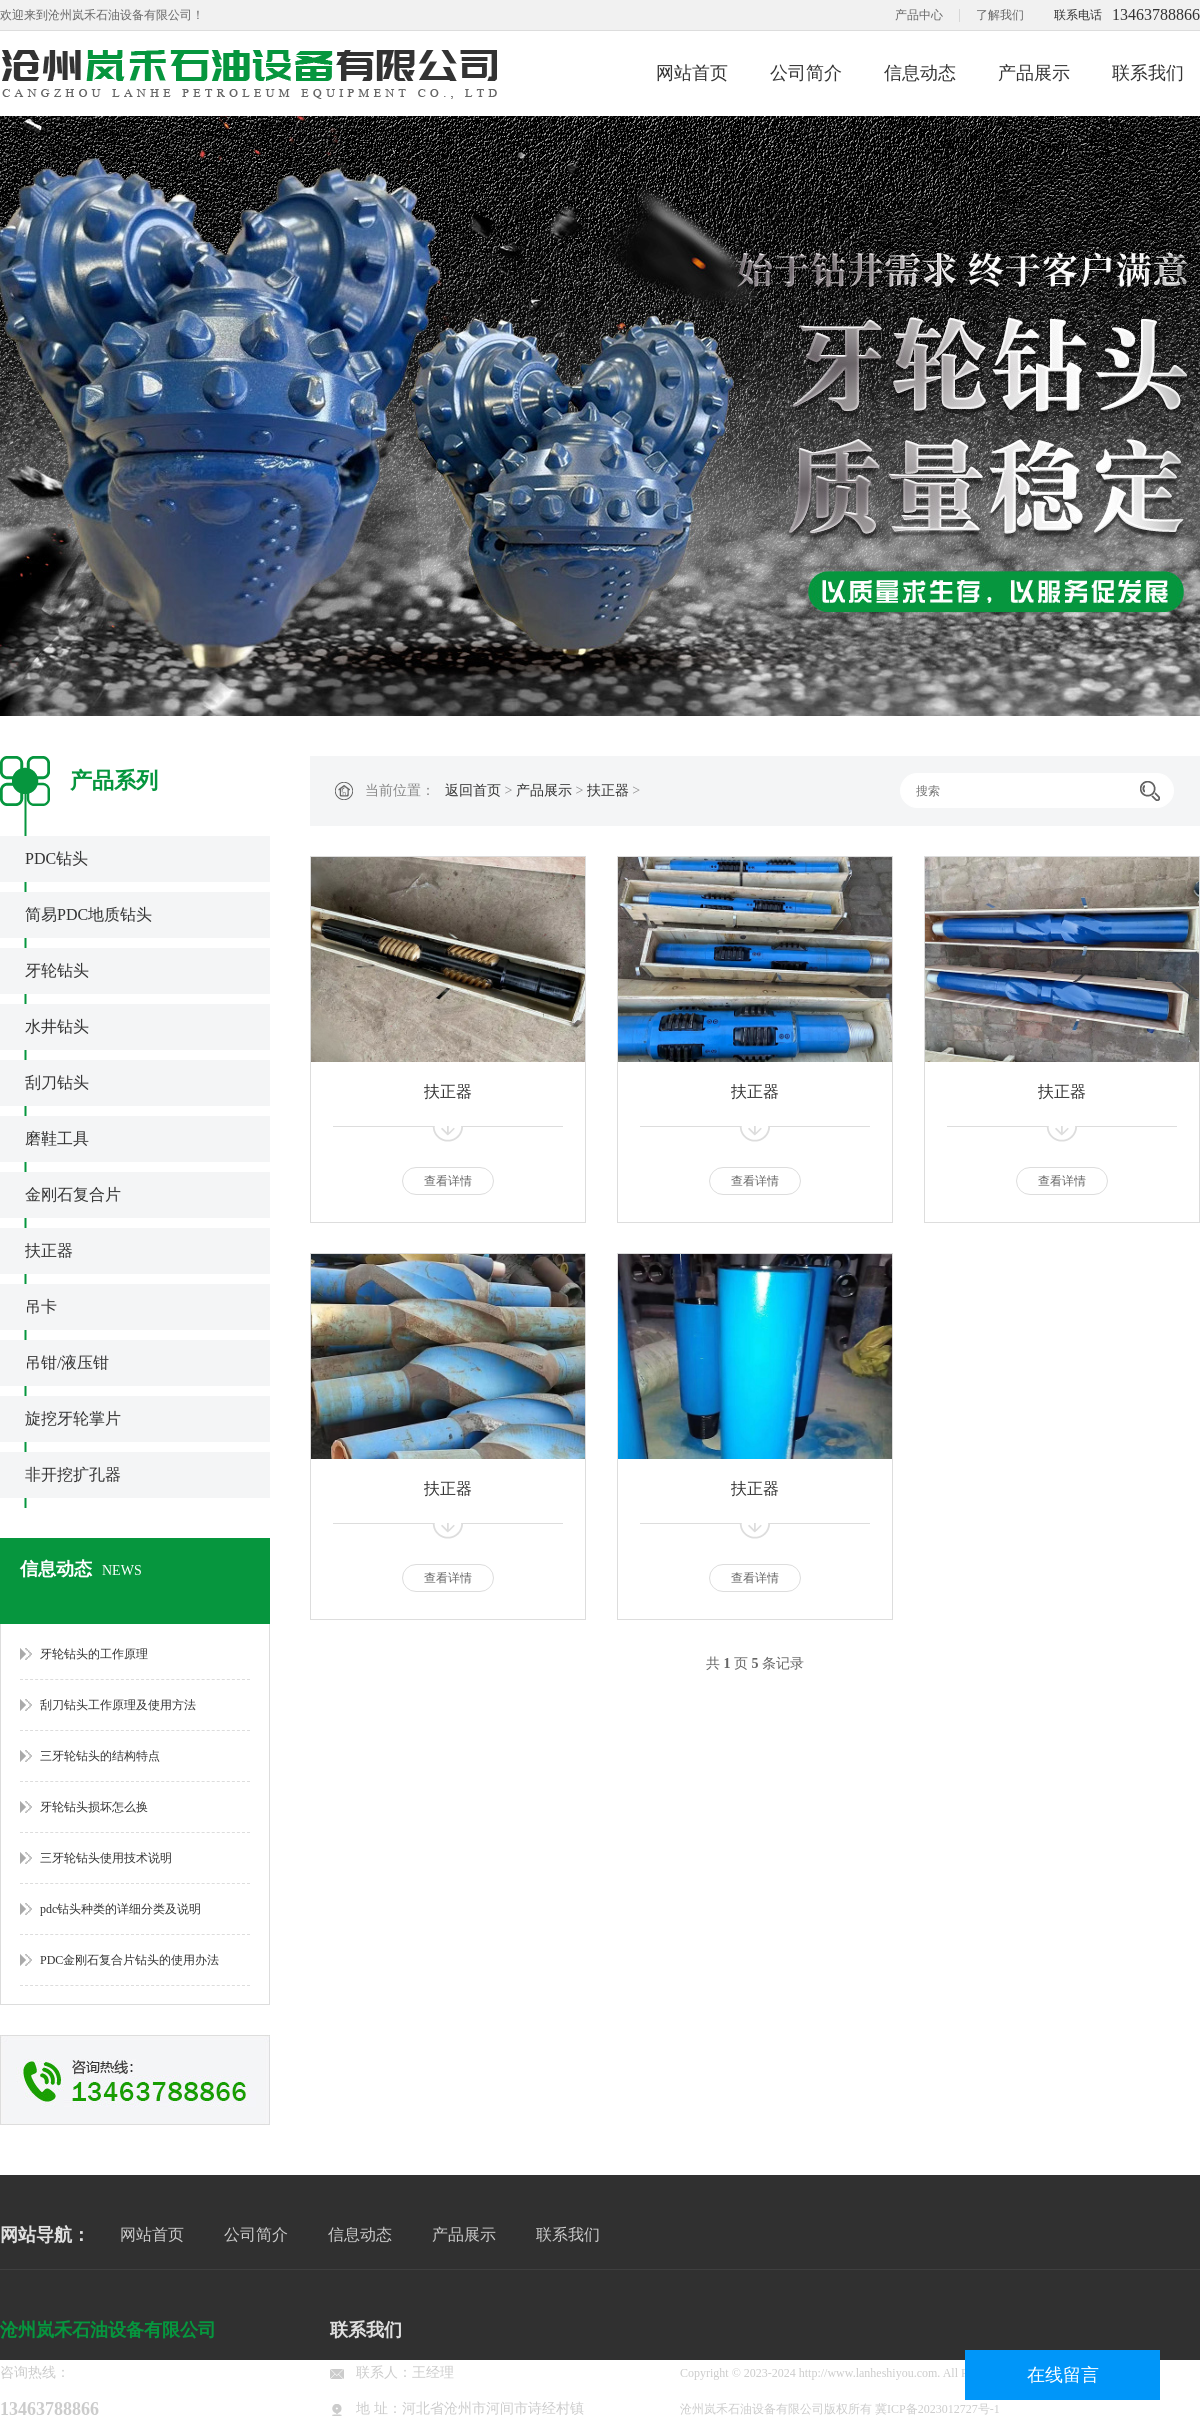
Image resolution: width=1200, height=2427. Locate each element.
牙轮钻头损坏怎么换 (94, 1807)
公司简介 (806, 73)
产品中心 (919, 15)
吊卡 (41, 1306)
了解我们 (1000, 15)
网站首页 (692, 73)
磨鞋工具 (57, 1138)
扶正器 (49, 1250)
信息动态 (920, 73)
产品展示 (1034, 73)
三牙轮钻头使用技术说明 (106, 1858)
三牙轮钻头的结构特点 (100, 1756)
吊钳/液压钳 (67, 1362)
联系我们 (1148, 73)
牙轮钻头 (57, 970)
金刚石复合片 (73, 1194)
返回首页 (473, 790)
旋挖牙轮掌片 (73, 1418)
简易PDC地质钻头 (88, 914)
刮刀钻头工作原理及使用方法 (118, 1705)
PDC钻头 (56, 858)
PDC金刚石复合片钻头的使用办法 (129, 1960)
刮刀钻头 (57, 1082)
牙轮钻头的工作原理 (94, 1654)
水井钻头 (57, 1026)
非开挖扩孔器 (73, 1474)
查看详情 (448, 1181)
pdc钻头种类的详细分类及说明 (120, 1909)
